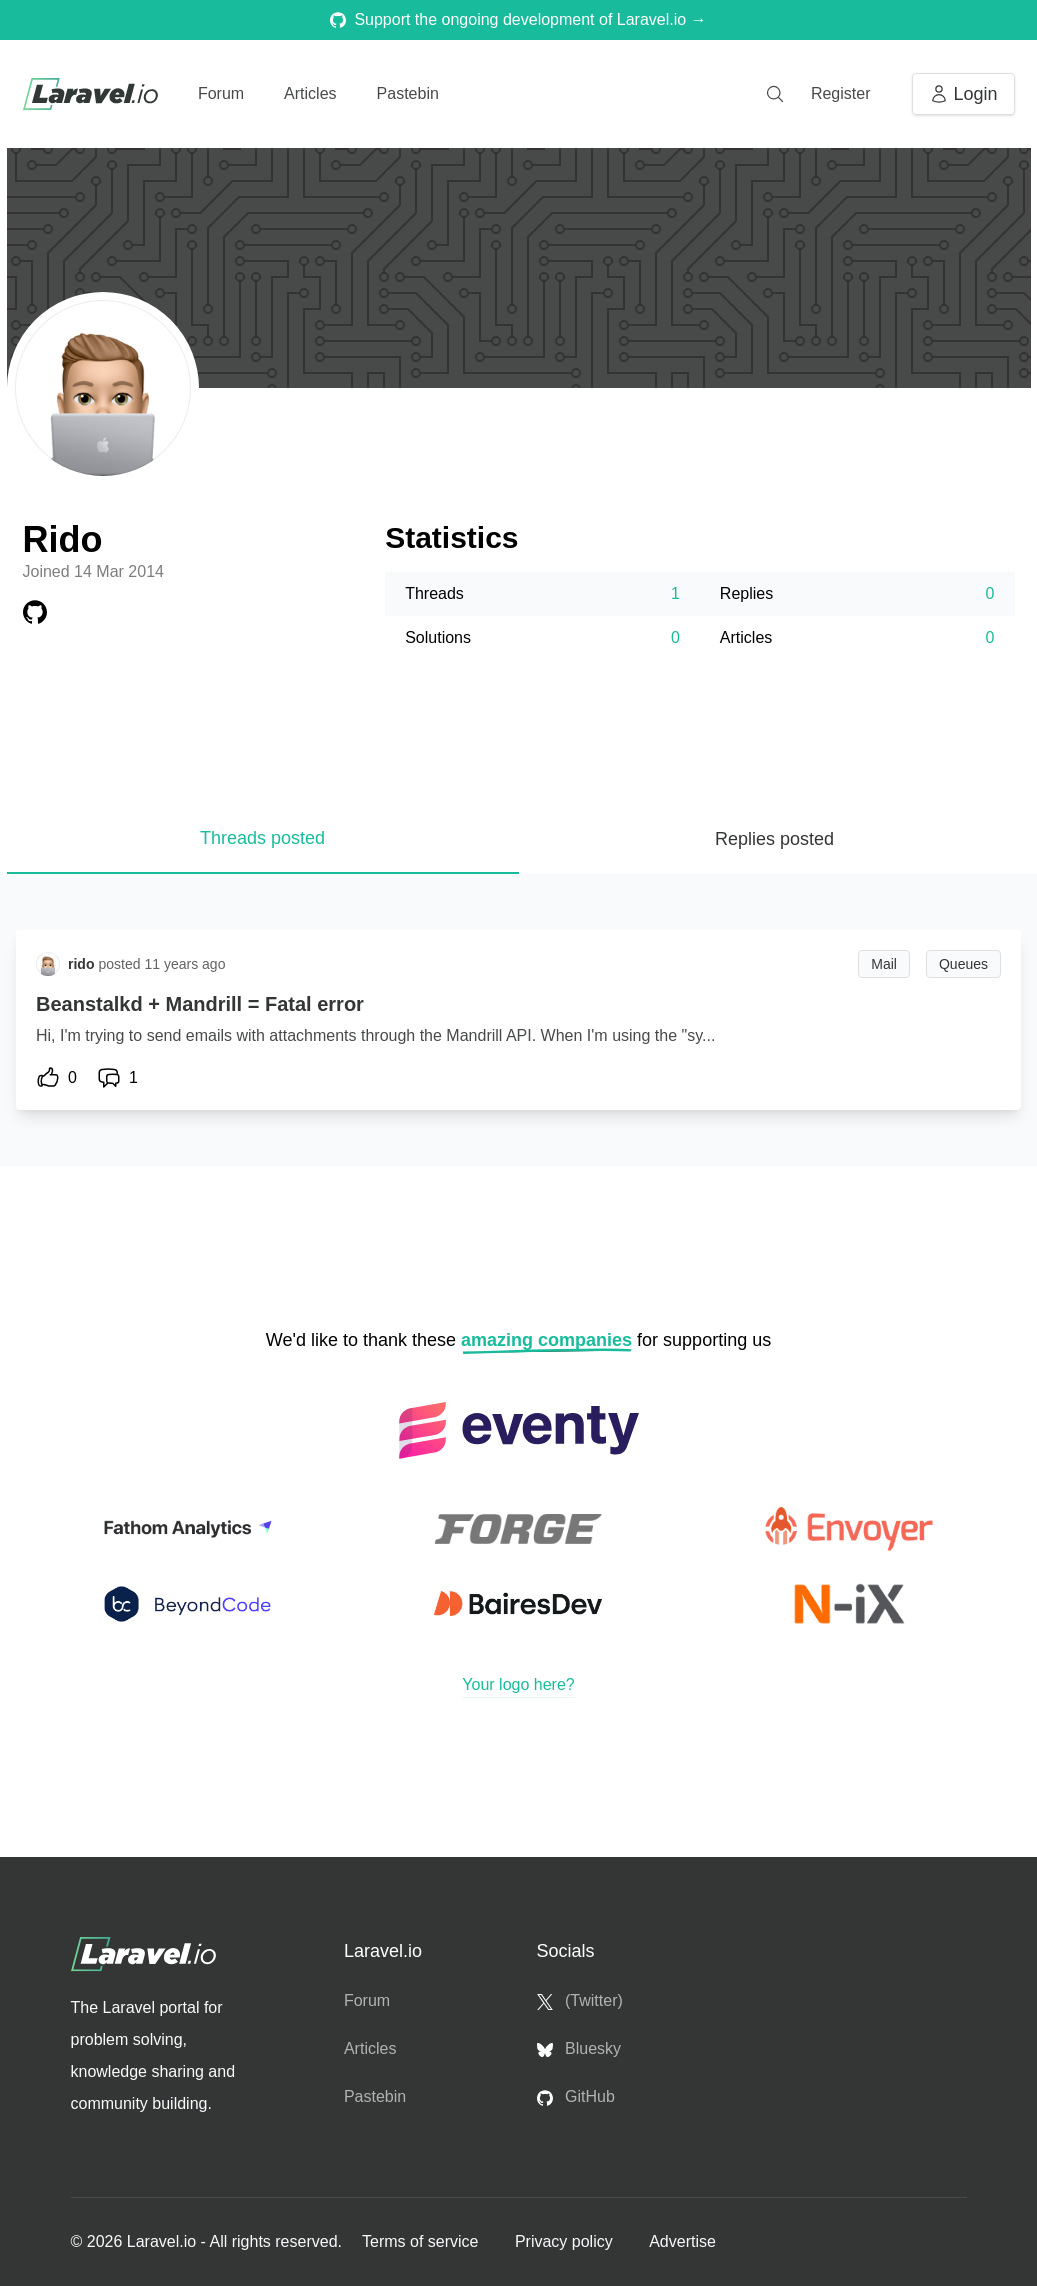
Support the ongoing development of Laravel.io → (518, 19)
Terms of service (422, 2241)
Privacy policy (566, 2241)
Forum (221, 93)
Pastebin (408, 93)
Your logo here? (518, 1684)
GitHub (576, 2097)
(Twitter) (580, 2001)
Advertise (682, 2241)
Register (841, 93)
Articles (310, 93)
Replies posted (774, 839)
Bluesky (579, 2049)
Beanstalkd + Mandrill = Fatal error (200, 1004)
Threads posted (262, 838)
